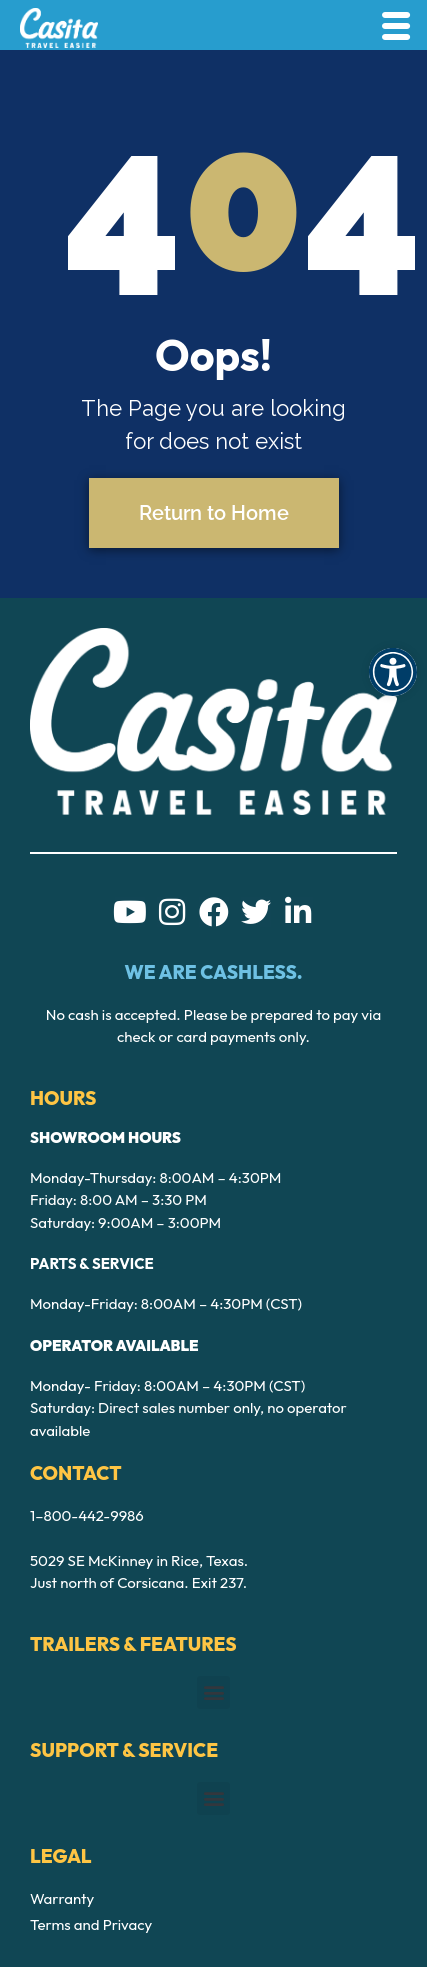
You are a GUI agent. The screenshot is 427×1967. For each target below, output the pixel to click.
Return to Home (214, 513)
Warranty (62, 1898)
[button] (393, 672)
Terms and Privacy (91, 1924)
